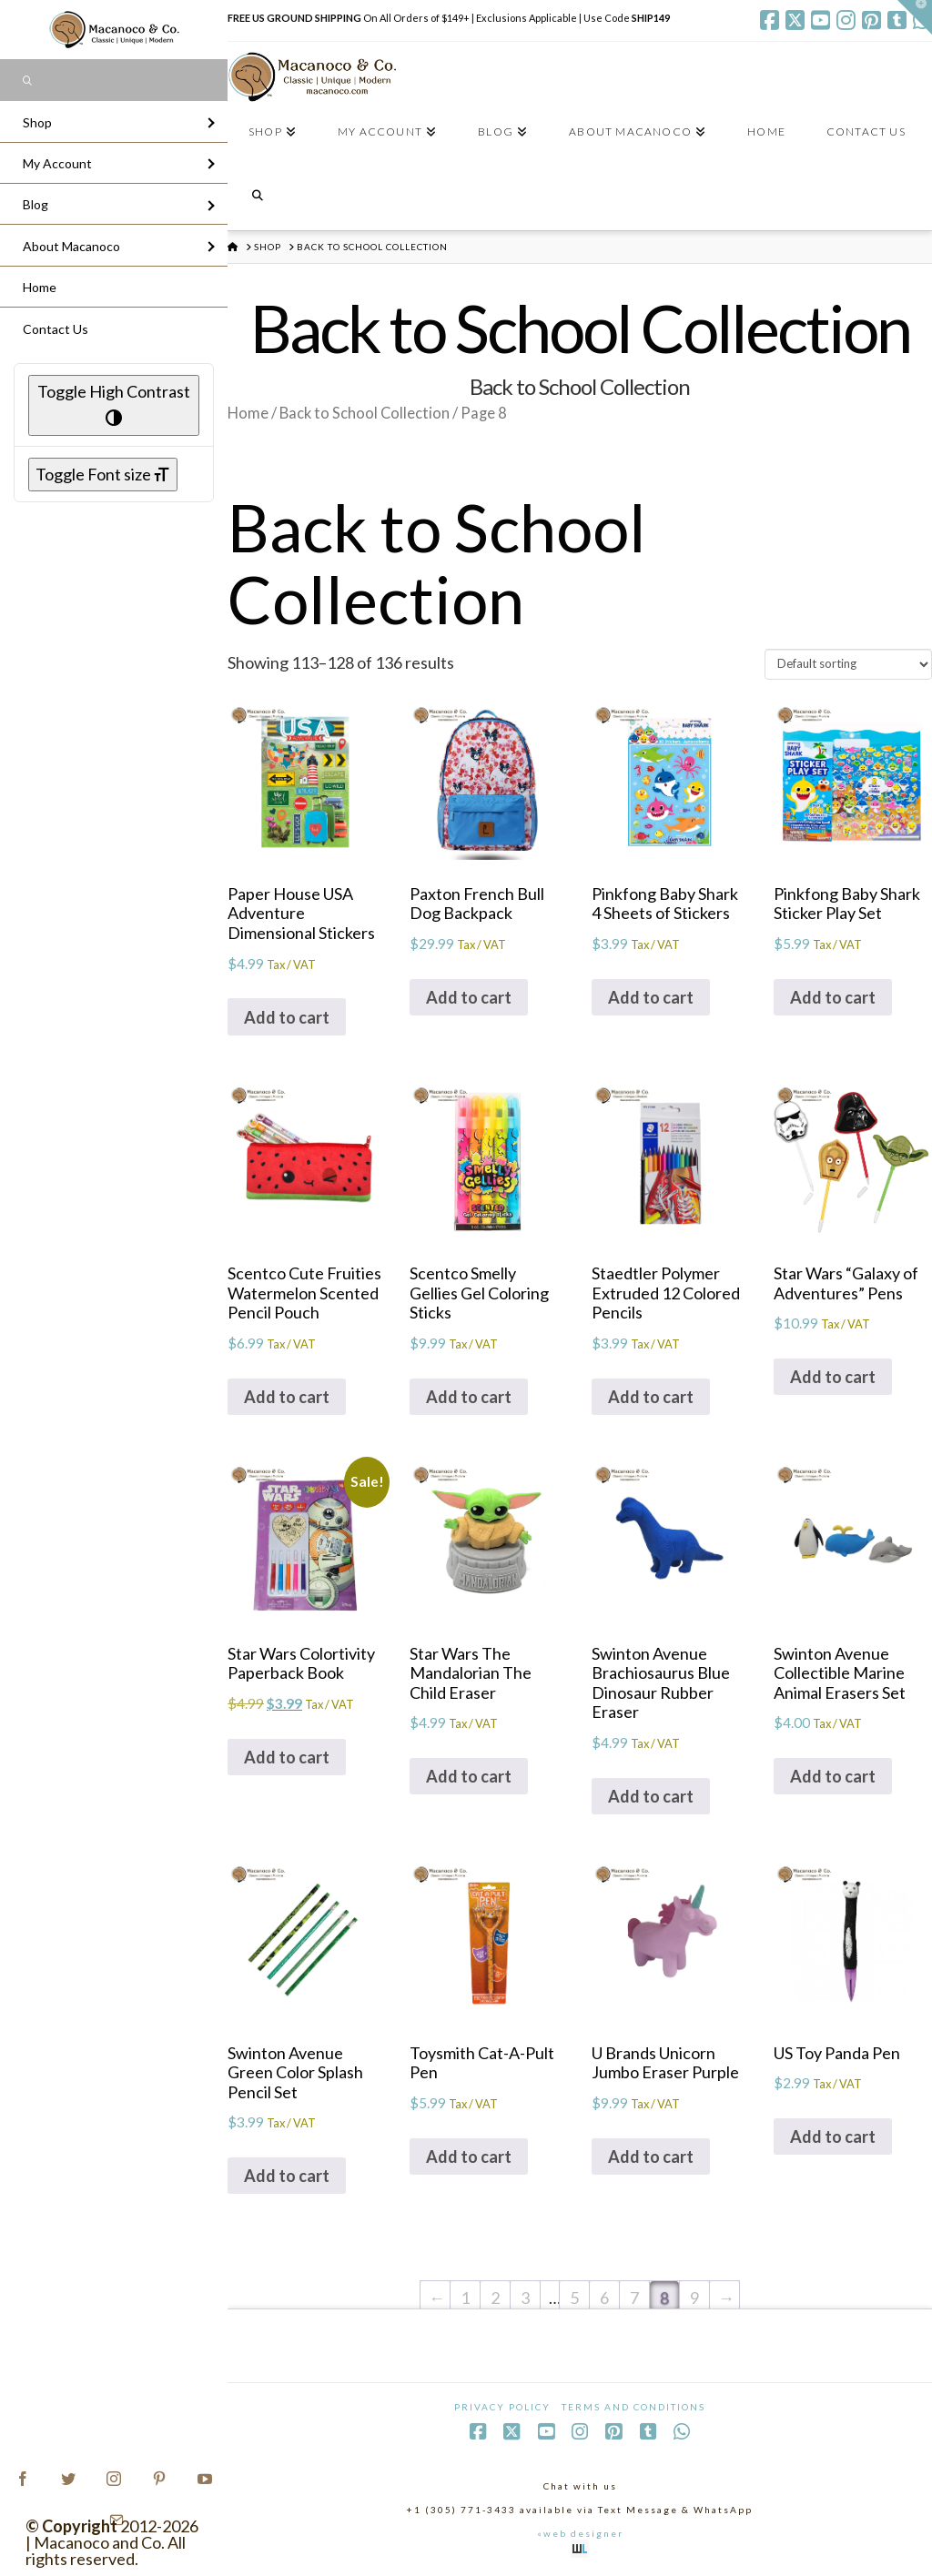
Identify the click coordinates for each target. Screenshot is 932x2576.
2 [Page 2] (495, 2298)
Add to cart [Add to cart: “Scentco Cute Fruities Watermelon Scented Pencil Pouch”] (286, 1397)
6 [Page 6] (604, 2298)
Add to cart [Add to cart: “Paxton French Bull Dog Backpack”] (469, 997)
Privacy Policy (502, 2406)
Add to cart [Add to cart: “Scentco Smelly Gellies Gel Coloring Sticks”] (469, 1397)
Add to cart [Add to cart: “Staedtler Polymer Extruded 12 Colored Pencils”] (651, 1397)
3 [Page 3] (525, 2298)
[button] (914, 17)
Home (248, 413)
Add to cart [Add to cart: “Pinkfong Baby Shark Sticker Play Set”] (833, 997)
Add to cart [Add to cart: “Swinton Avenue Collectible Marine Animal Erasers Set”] (833, 1776)
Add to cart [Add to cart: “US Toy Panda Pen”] (833, 2136)
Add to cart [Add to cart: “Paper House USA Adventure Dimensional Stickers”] (286, 1017)
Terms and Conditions (633, 2406)
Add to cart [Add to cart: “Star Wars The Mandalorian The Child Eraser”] (469, 1776)
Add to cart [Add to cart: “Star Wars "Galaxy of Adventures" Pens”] (833, 1377)
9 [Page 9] (694, 2298)
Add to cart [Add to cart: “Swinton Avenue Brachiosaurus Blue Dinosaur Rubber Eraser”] (651, 1796)
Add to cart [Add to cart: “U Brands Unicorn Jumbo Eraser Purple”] (651, 2157)
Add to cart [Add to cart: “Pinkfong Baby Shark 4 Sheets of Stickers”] (651, 997)
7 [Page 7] (634, 2298)
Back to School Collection (364, 413)
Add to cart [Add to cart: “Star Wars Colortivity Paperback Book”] (286, 1757)
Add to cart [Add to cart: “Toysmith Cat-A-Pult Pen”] (469, 2157)
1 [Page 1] (465, 2298)
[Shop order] (848, 664)
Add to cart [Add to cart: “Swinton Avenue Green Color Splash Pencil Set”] (286, 2176)
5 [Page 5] (574, 2298)
